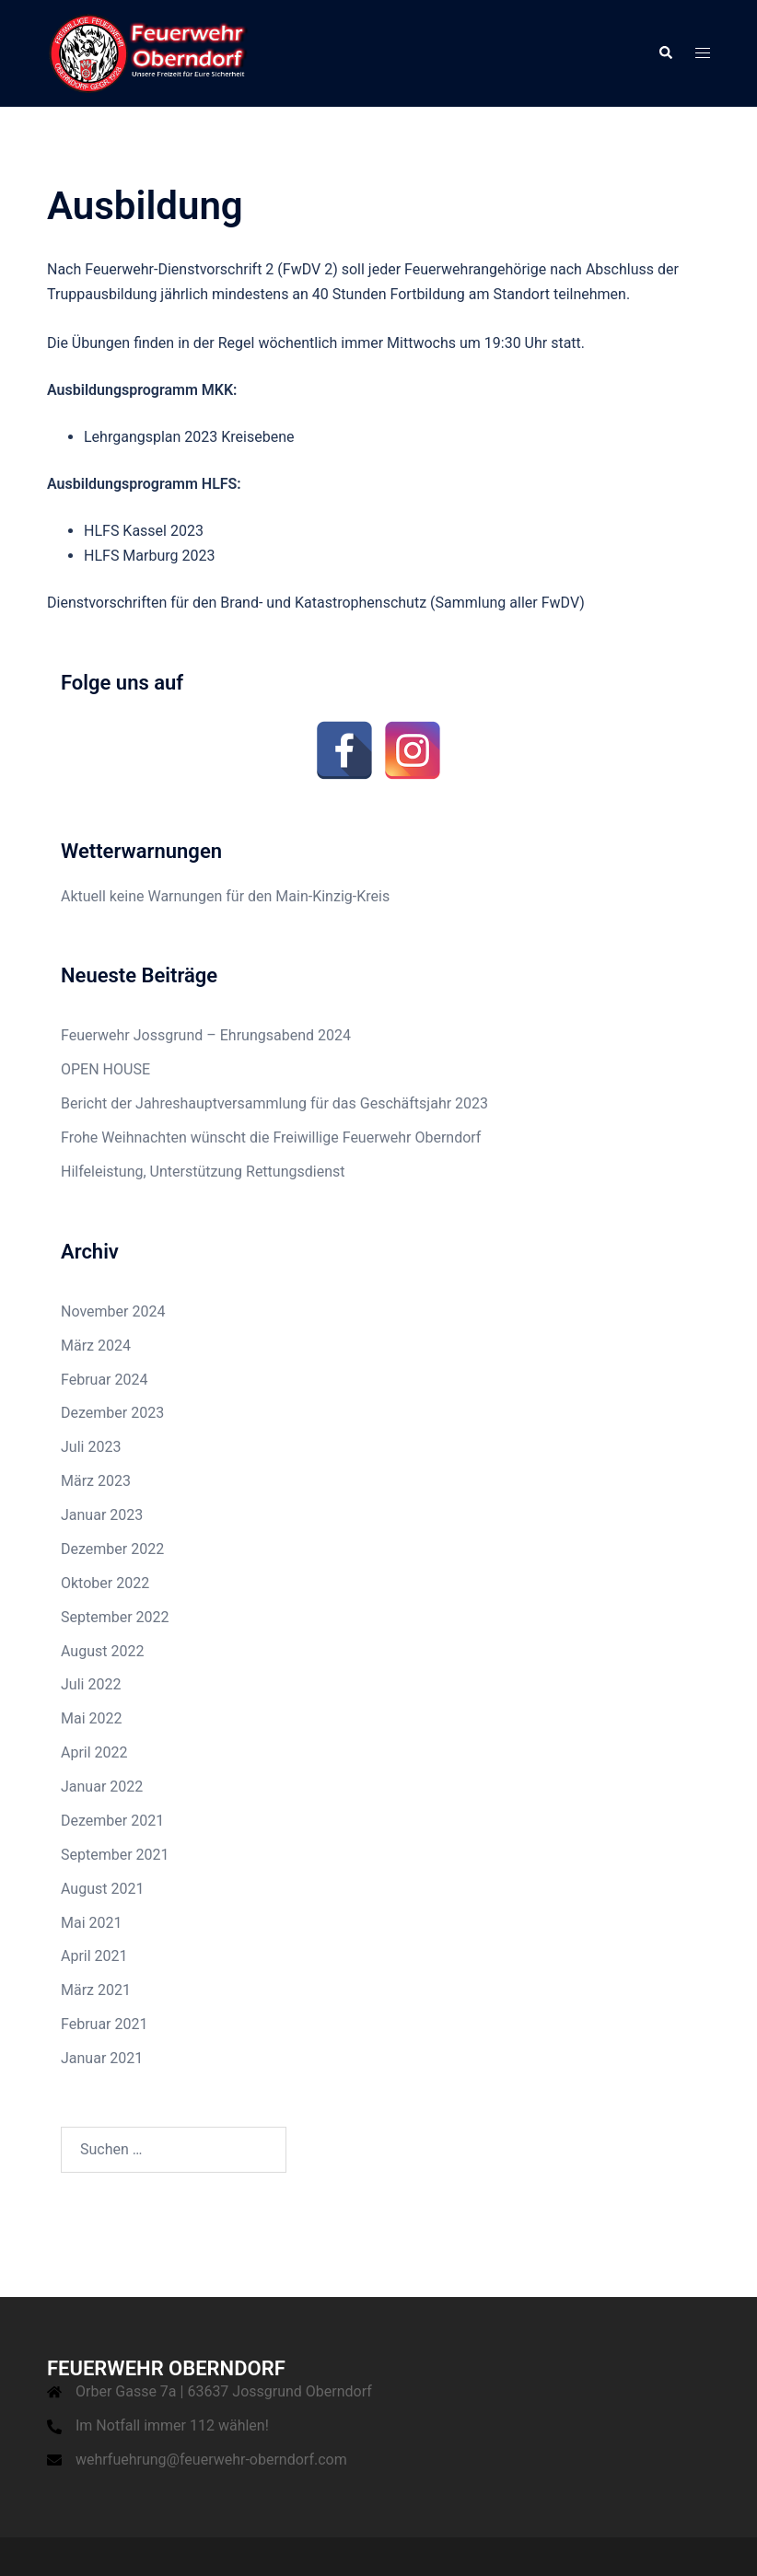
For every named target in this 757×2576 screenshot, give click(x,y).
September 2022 (115, 1617)
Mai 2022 (91, 1718)
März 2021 (96, 1990)
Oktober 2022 (105, 1583)
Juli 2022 (91, 1684)
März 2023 (96, 1481)
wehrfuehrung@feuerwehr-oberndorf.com (211, 2459)
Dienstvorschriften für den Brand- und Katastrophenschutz (236, 602)
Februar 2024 (104, 1379)
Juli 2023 (91, 1447)
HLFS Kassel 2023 (144, 531)
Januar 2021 (102, 2058)
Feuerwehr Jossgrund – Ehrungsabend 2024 (206, 1035)
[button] (665, 53)
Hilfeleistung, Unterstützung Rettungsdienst (202, 1171)
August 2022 (102, 1651)
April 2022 (94, 1752)
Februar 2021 (104, 2024)
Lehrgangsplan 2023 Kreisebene (189, 437)
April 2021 (94, 1956)
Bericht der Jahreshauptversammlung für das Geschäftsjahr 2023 (274, 1103)
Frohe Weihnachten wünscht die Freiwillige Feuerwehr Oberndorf (271, 1137)
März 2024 (96, 1345)
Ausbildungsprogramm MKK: (142, 390)
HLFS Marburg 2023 (149, 555)
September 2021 (115, 1854)
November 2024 (113, 1311)
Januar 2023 (102, 1515)
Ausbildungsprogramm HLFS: (144, 484)
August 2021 (102, 1888)
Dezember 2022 (112, 1549)
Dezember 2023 (112, 1412)
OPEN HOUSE (105, 1069)
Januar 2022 (102, 1786)
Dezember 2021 (112, 1820)
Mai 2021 (91, 1923)
